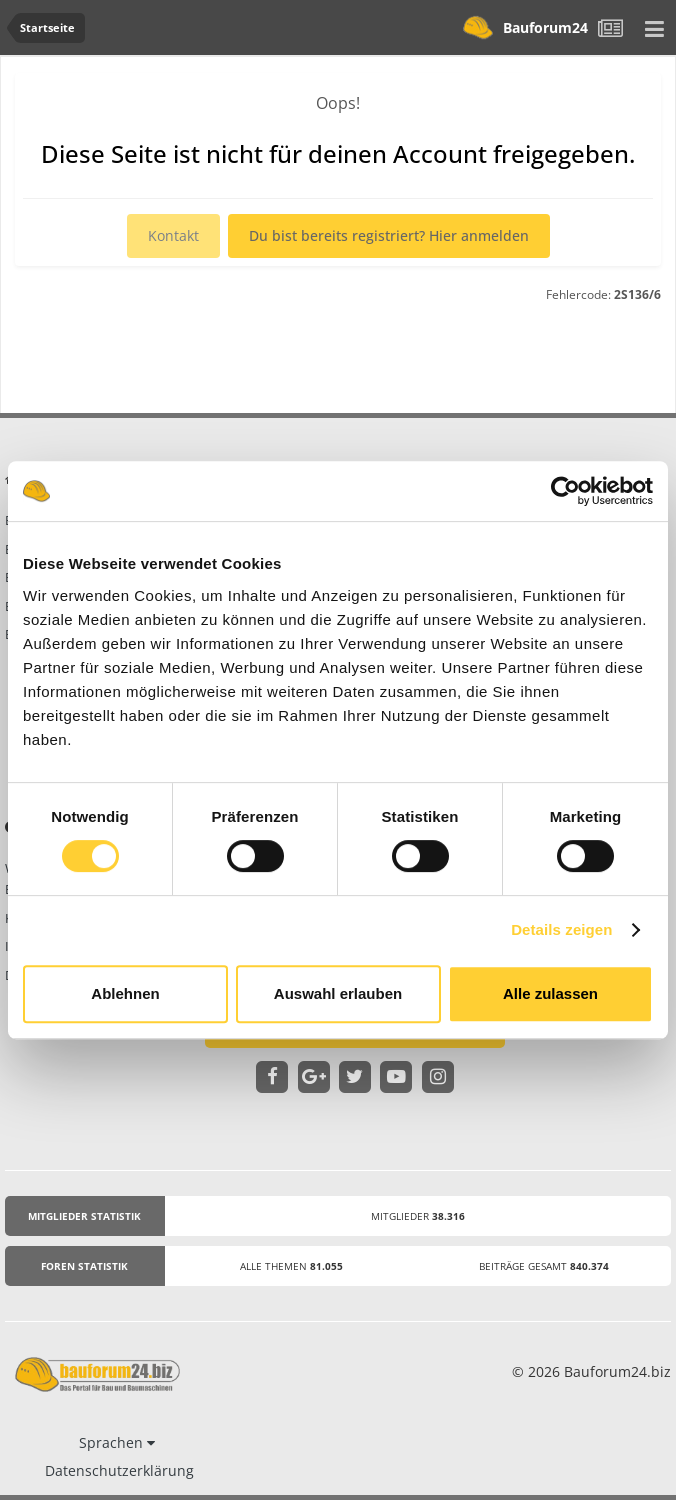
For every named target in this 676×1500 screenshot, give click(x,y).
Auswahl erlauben (338, 993)
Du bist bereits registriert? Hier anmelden (389, 235)
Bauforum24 (520, 28)
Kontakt (173, 235)
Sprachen (117, 1442)
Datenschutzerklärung (119, 1470)
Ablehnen (125, 993)
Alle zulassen (550, 993)
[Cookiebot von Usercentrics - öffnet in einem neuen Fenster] (565, 491)
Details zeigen (561, 929)
